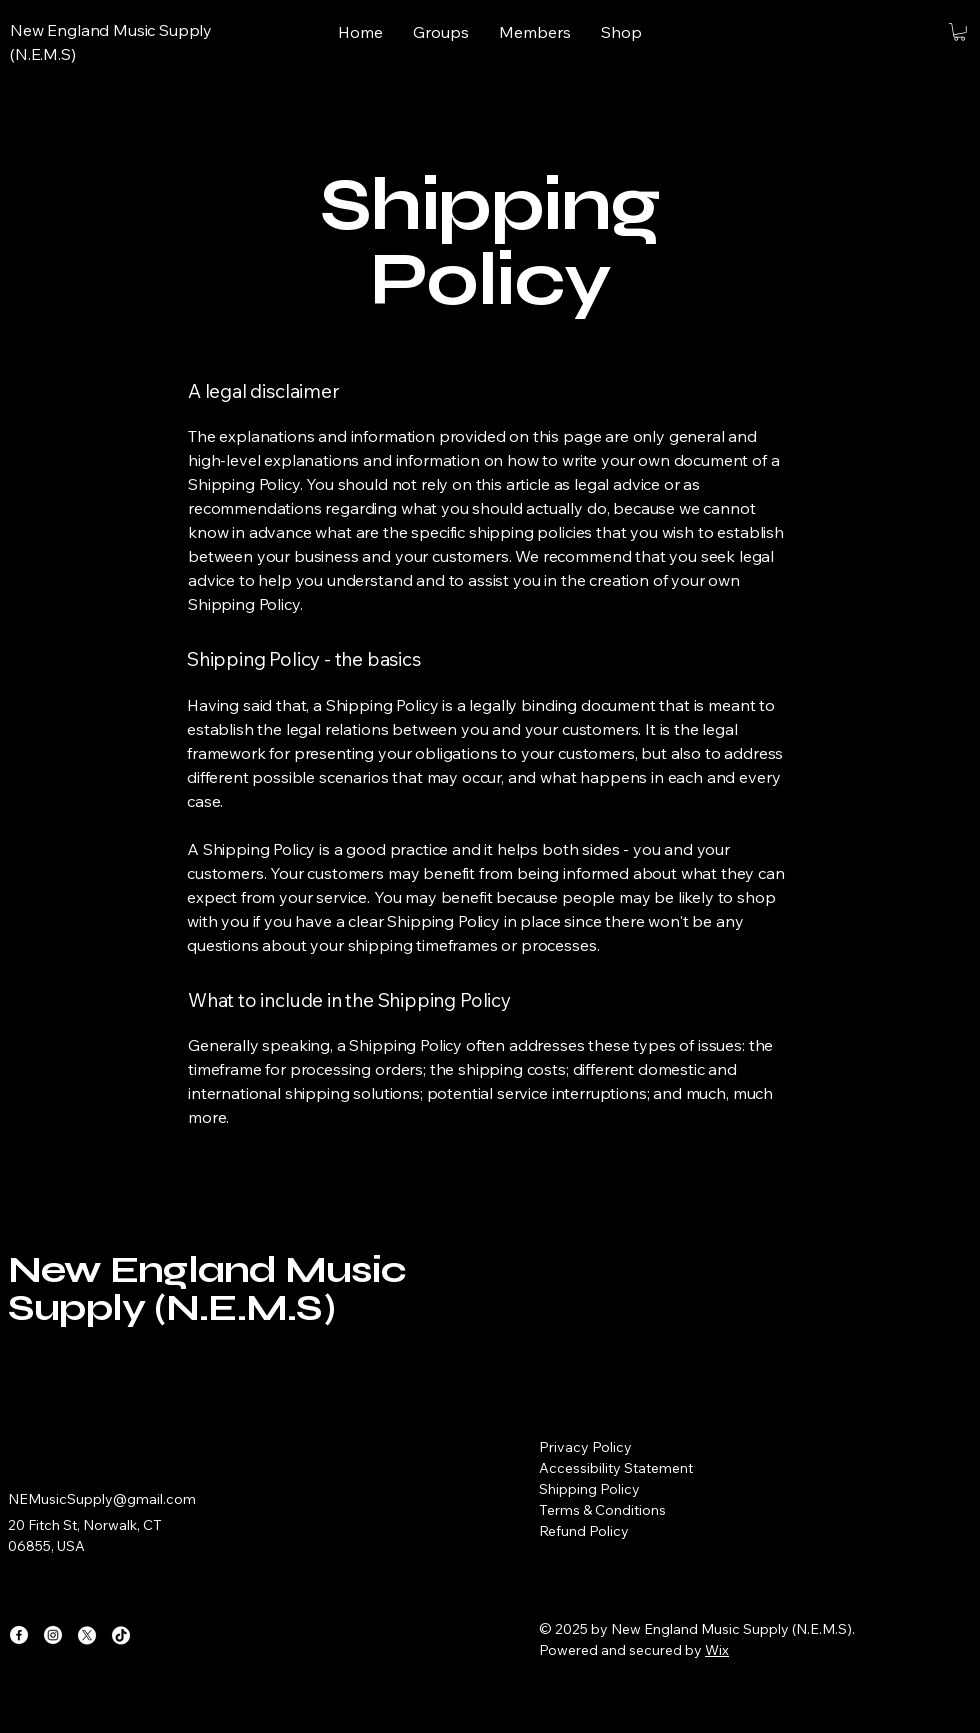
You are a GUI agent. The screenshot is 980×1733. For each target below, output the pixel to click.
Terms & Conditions (602, 1510)
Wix (717, 1650)
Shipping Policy (589, 1489)
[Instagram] (53, 1635)
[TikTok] (121, 1635)
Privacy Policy (585, 1447)
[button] (959, 32)
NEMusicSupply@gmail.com (102, 1499)
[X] (87, 1635)
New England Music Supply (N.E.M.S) (207, 1288)
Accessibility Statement (616, 1468)
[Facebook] (19, 1635)
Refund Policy (584, 1531)
